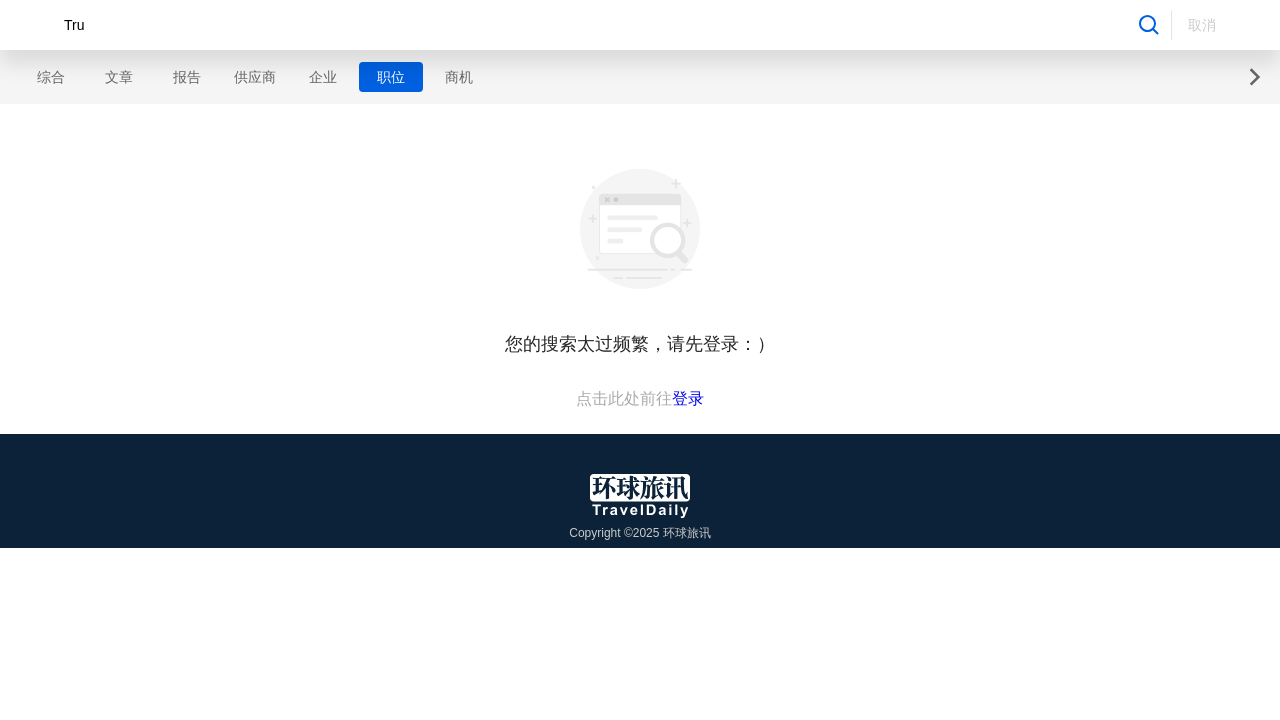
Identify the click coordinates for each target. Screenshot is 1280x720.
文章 (119, 77)
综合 (51, 77)
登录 (688, 398)
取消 (1202, 25)
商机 (459, 77)
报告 (187, 77)
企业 (323, 77)
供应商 (255, 77)
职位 (391, 77)
